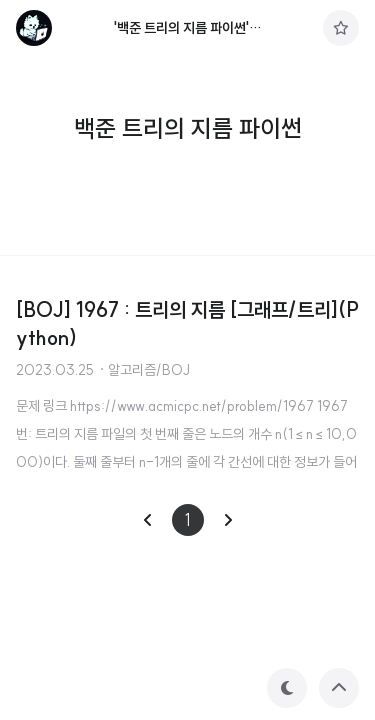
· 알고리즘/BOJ (144, 370)
